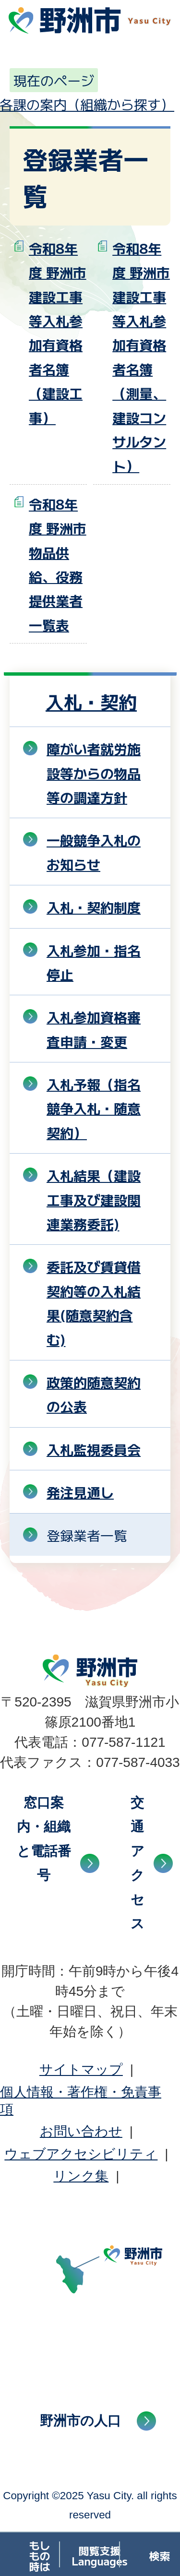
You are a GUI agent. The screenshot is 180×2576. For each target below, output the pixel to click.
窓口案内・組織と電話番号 (44, 1839)
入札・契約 (91, 701)
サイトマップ (81, 2069)
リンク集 (80, 2176)
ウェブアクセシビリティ (80, 2154)
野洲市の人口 (80, 2420)
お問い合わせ (81, 2131)
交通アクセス (137, 1863)
